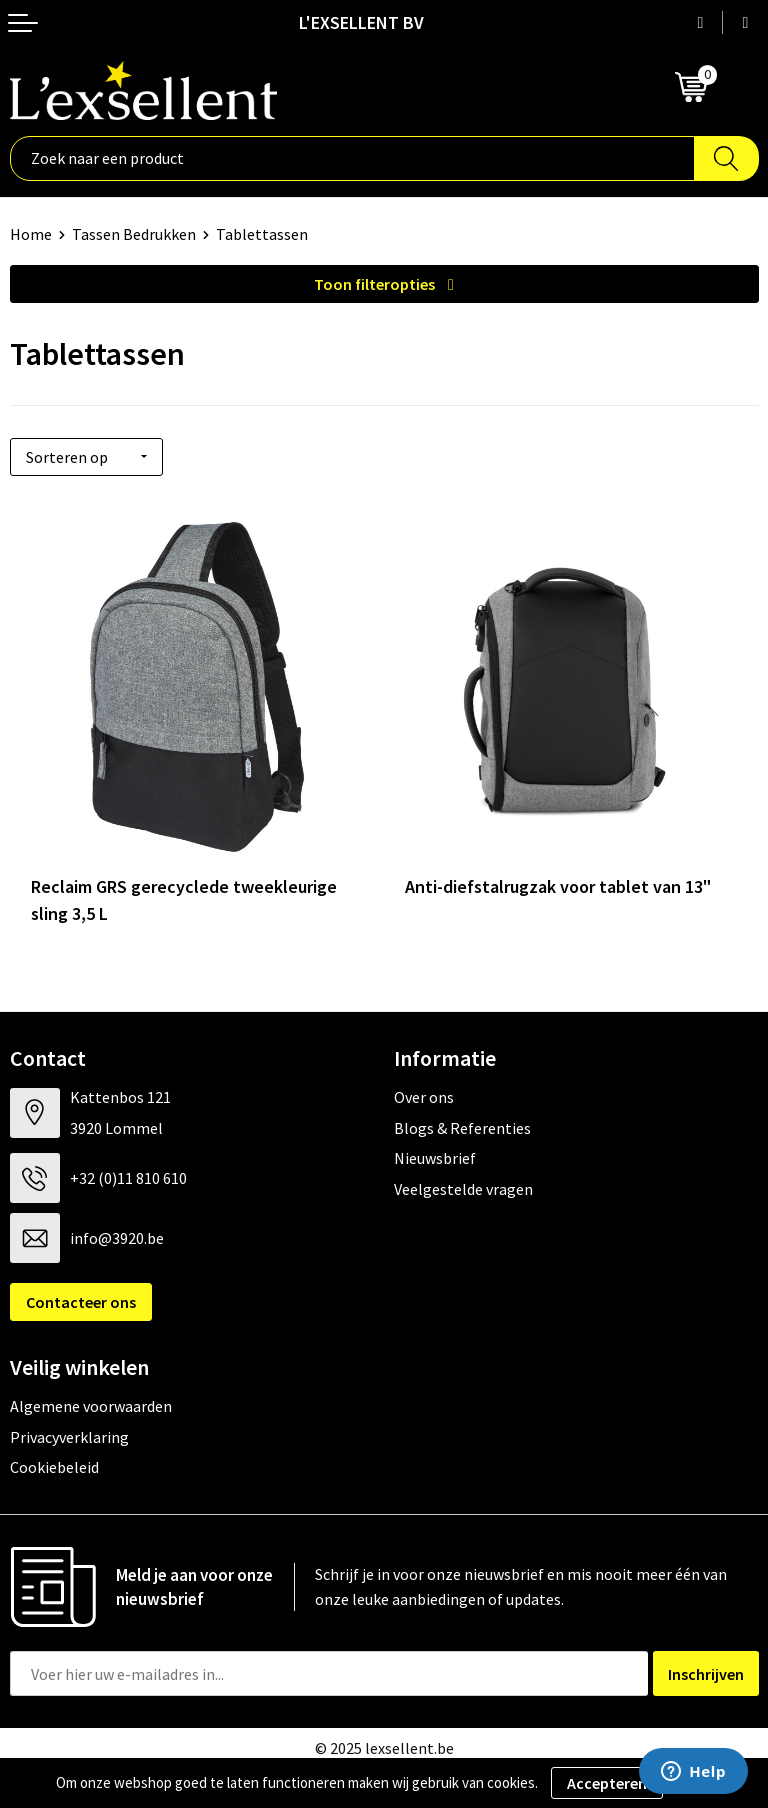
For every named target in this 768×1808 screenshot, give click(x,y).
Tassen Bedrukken (134, 234)
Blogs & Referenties (462, 1128)
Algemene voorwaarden (91, 1406)
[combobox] (352, 158)
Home (31, 234)
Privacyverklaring (69, 1437)
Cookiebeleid (54, 1467)
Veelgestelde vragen (463, 1189)
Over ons (424, 1097)
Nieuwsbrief (435, 1158)
